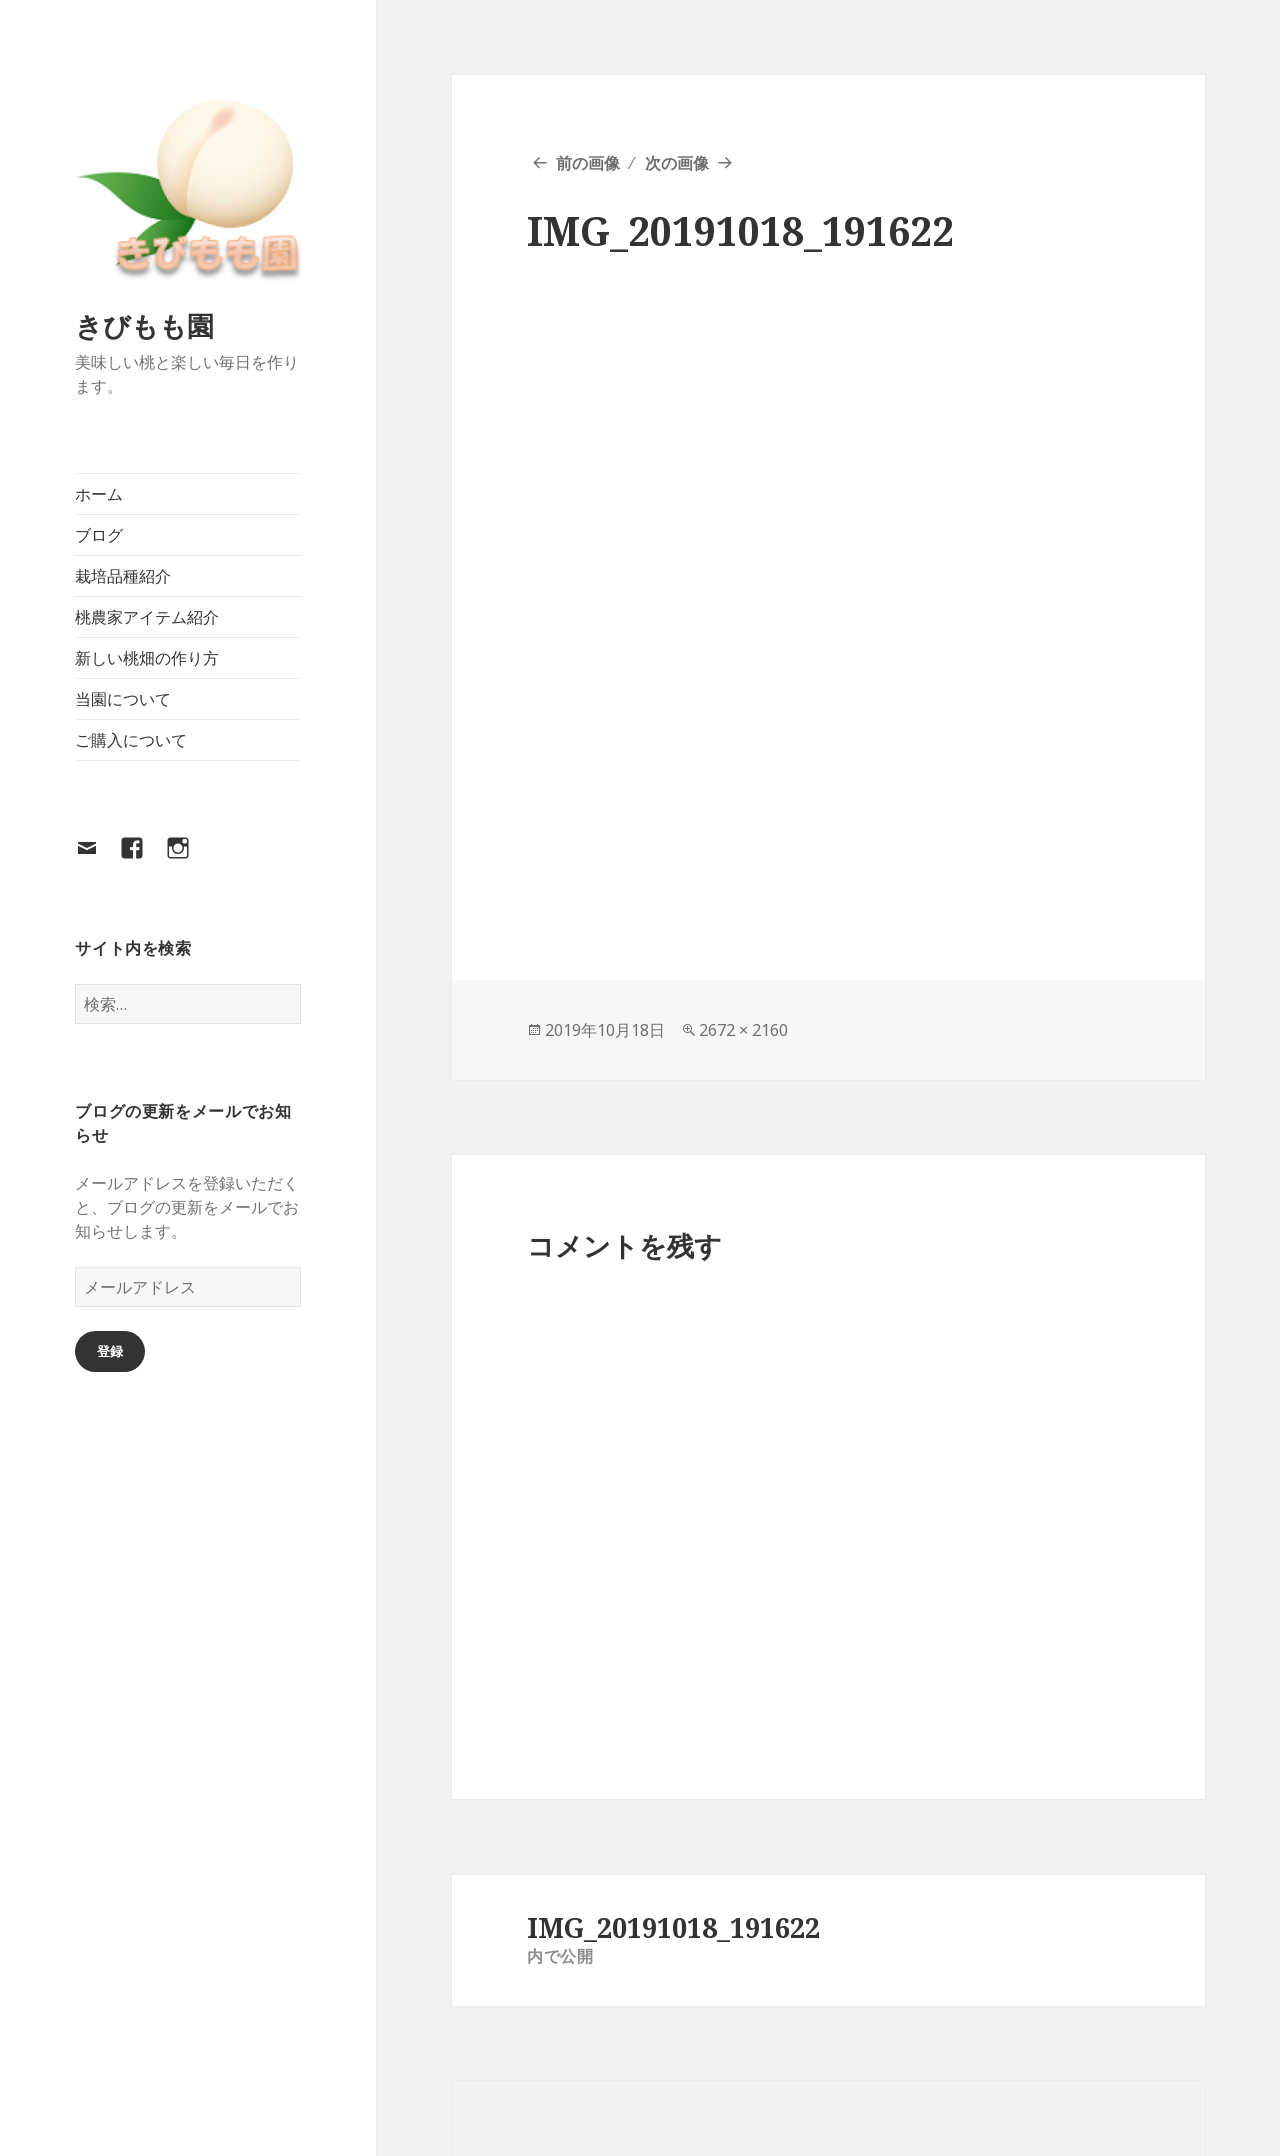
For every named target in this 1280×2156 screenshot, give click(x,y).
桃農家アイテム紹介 (147, 617)
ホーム (99, 494)
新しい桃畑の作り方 (147, 658)
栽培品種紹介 (123, 576)
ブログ (99, 535)
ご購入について (131, 740)
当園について (123, 699)
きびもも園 (144, 325)
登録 (110, 1351)
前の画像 (588, 163)
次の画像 (677, 163)
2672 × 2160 (743, 1030)
